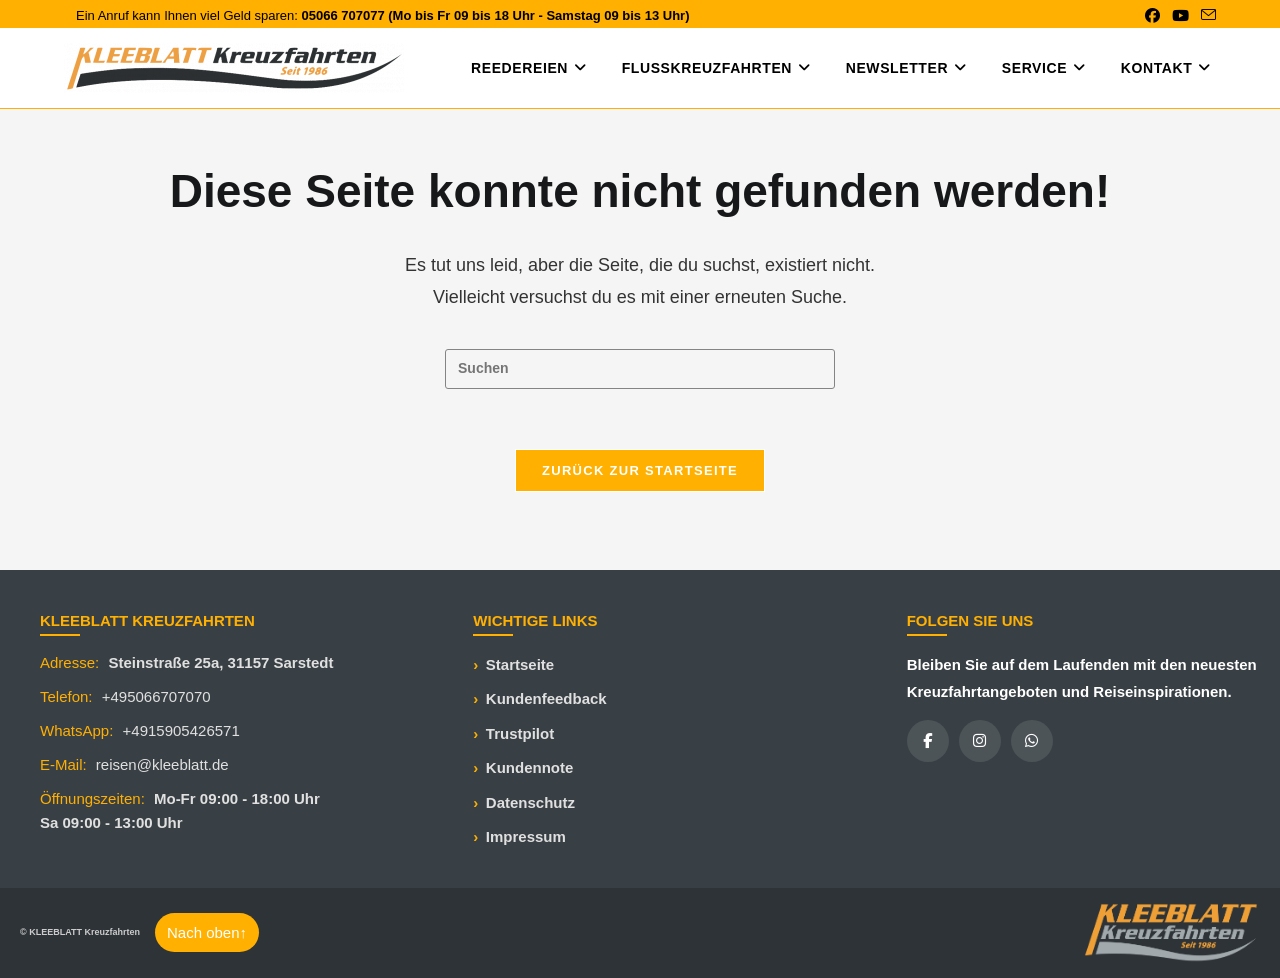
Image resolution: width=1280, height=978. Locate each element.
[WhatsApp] (1032, 741)
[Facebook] (928, 741)
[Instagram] (980, 741)
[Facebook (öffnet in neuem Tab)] (1152, 16)
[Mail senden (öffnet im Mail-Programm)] (1205, 16)
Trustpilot (520, 733)
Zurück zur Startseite (640, 470)
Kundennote (530, 767)
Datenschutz (530, 802)
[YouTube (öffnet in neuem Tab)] (1180, 16)
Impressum (526, 836)
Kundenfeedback (546, 698)
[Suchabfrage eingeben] (640, 369)
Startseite (520, 664)
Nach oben (207, 932)
